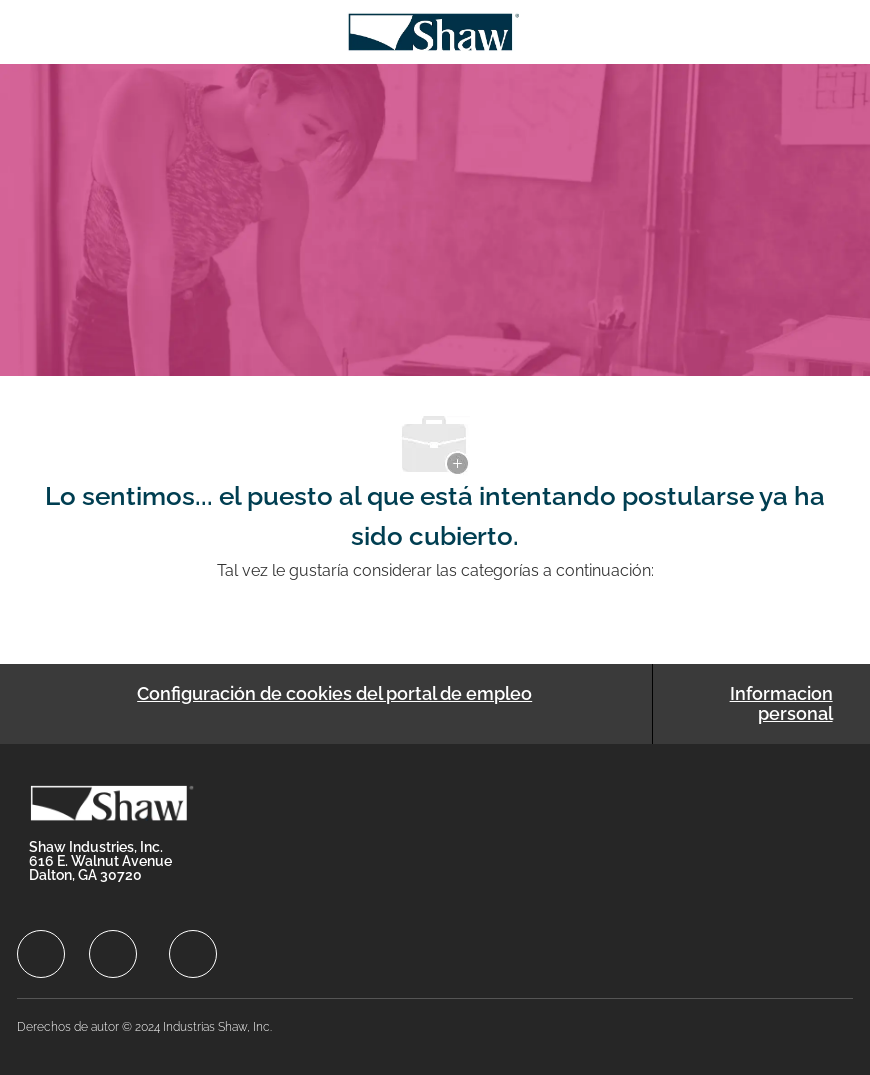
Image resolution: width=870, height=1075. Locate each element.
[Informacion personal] (753, 704)
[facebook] (41, 954)
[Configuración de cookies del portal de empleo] (334, 704)
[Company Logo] (433, 30)
